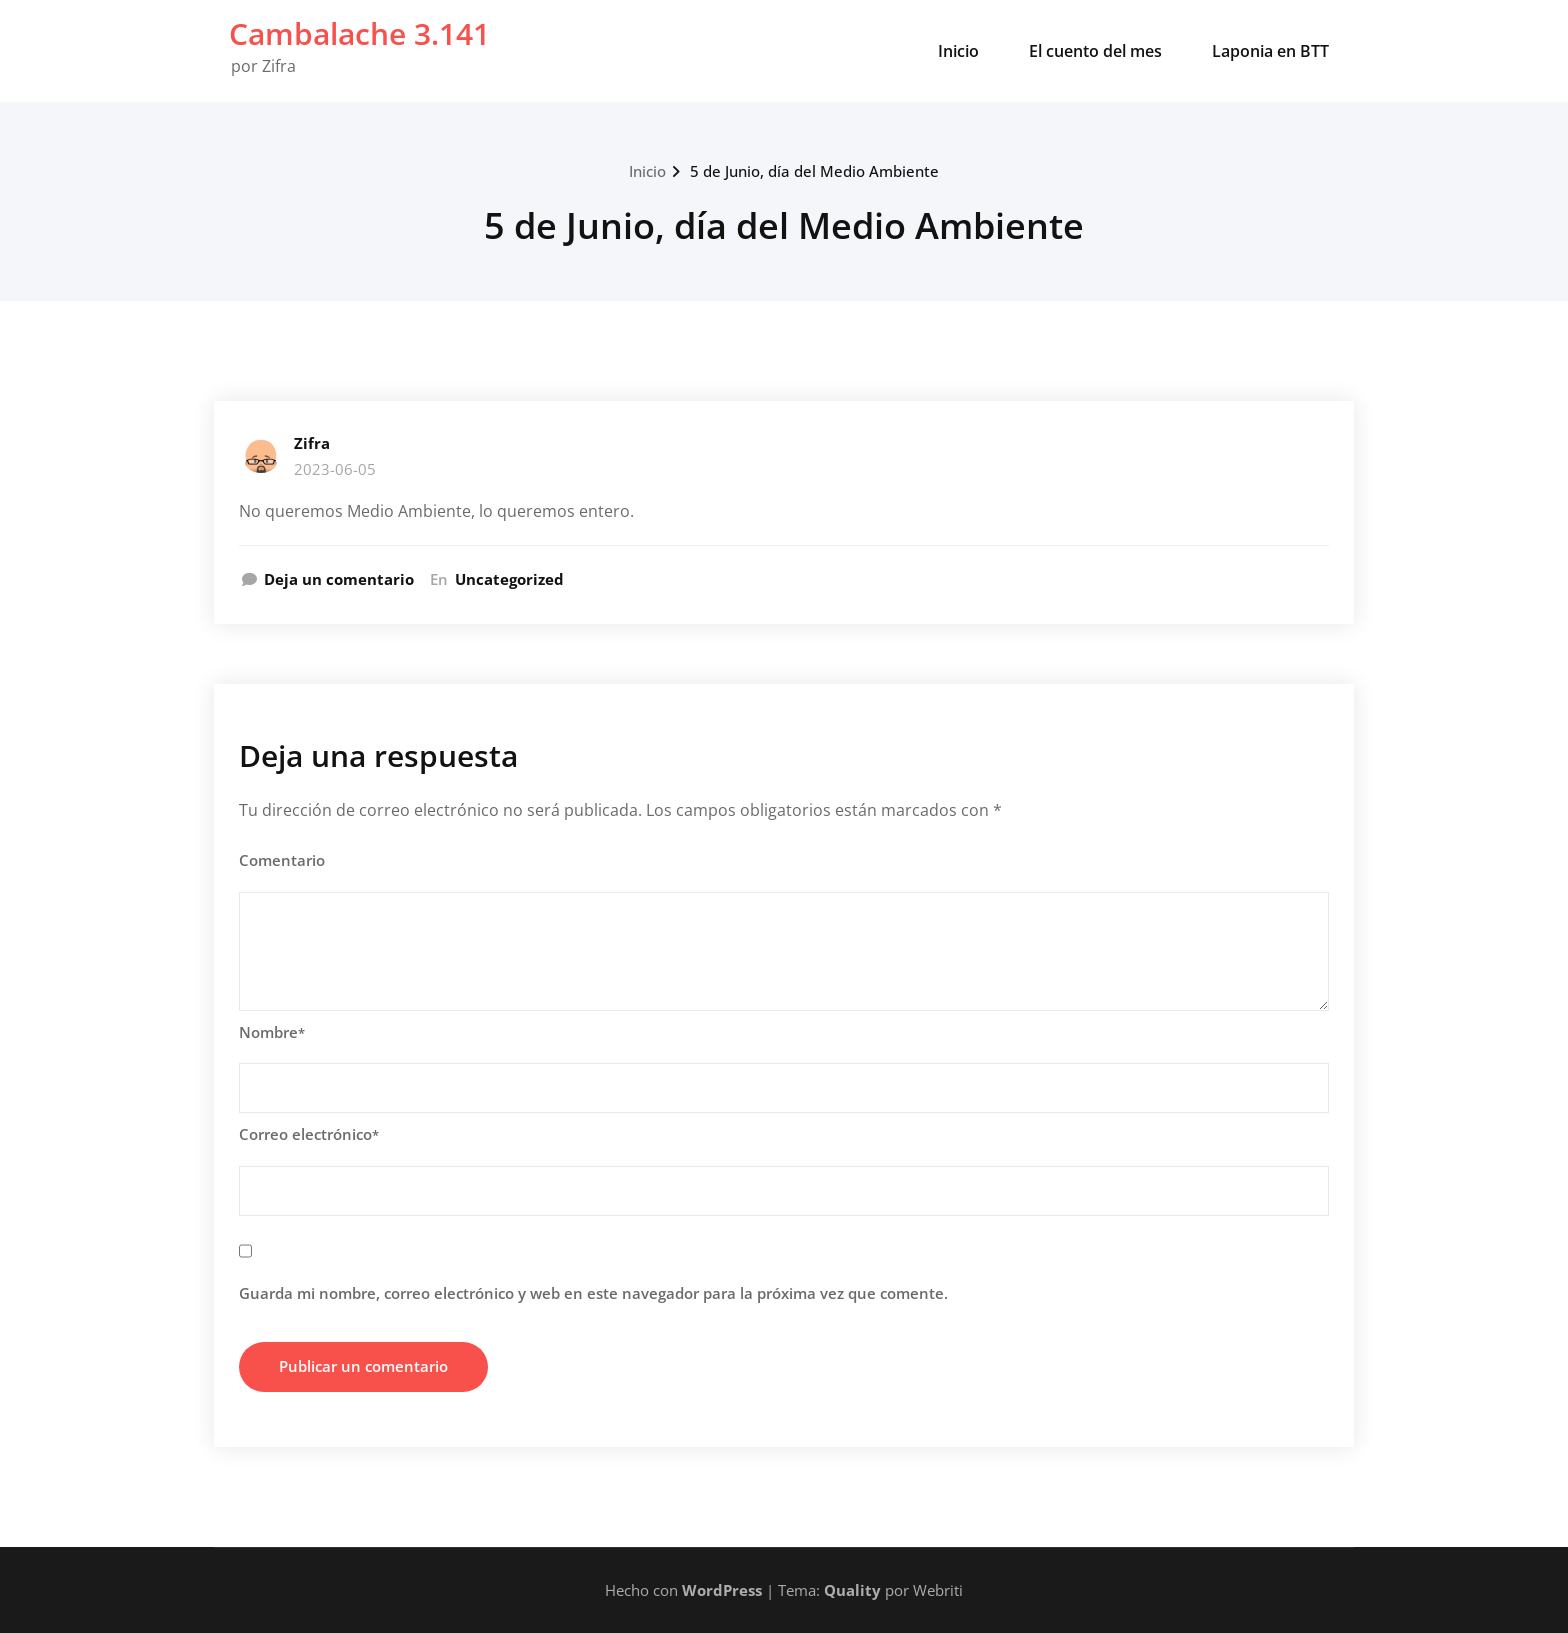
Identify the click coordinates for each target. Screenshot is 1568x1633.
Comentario (282, 860)
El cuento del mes (1095, 51)
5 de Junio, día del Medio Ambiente (814, 171)
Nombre (272, 1032)
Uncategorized (509, 579)
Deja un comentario (339, 579)
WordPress (722, 1590)
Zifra (312, 443)
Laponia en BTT (1270, 51)
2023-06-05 (335, 469)
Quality (852, 1590)
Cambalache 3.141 (359, 33)
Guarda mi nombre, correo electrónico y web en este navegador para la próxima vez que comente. (593, 1293)
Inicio (958, 51)
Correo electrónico (309, 1134)
